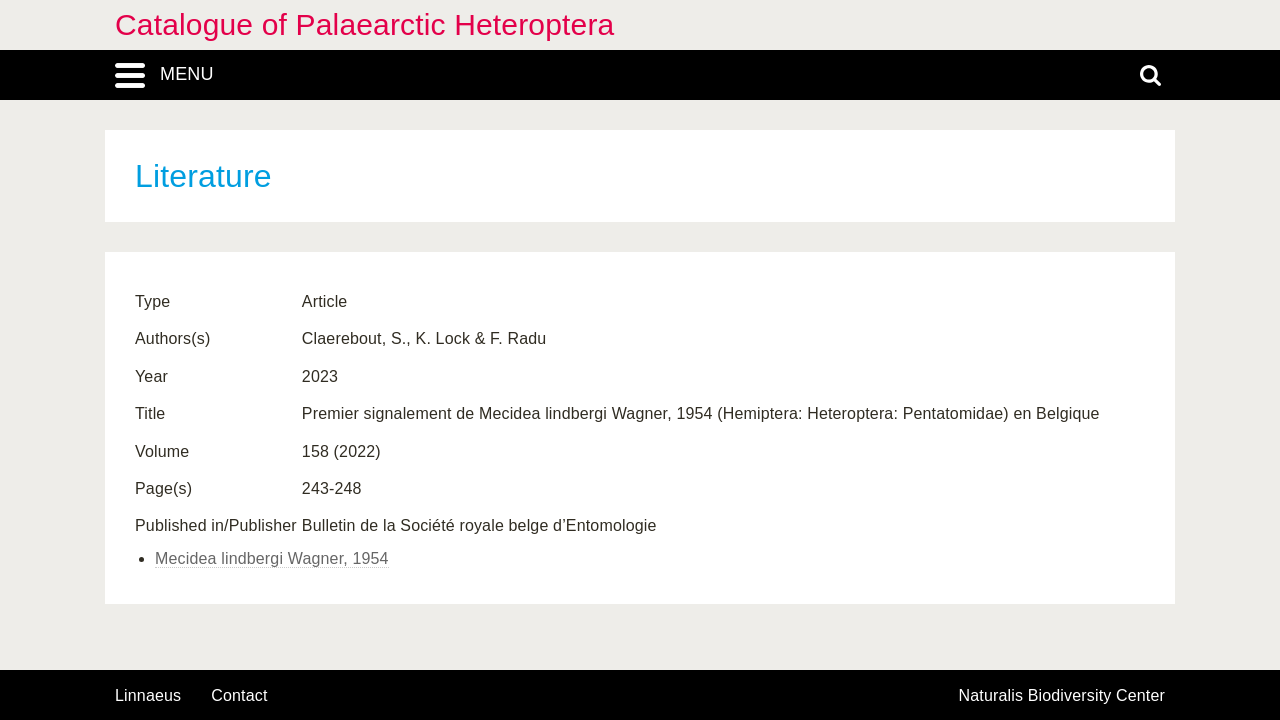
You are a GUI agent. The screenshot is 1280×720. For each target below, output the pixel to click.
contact (239, 695)
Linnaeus (148, 696)
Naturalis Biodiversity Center (1062, 696)
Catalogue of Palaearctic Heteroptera (364, 24)
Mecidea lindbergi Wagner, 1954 (272, 558)
